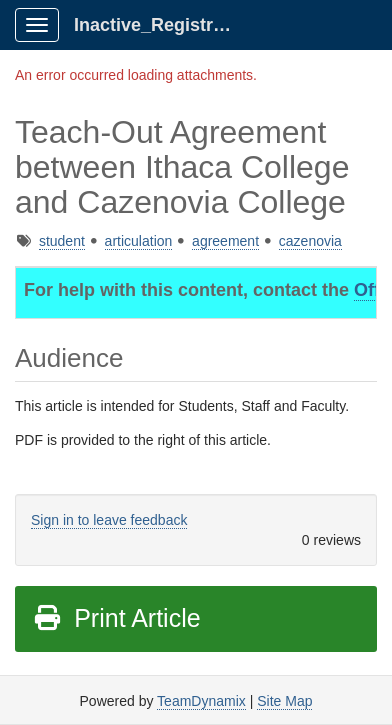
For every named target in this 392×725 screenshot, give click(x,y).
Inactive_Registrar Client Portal (161, 25)
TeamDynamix (201, 701)
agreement (225, 241)
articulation (139, 241)
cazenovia (310, 241)
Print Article (116, 618)
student (62, 241)
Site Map (284, 701)
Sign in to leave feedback (109, 520)
